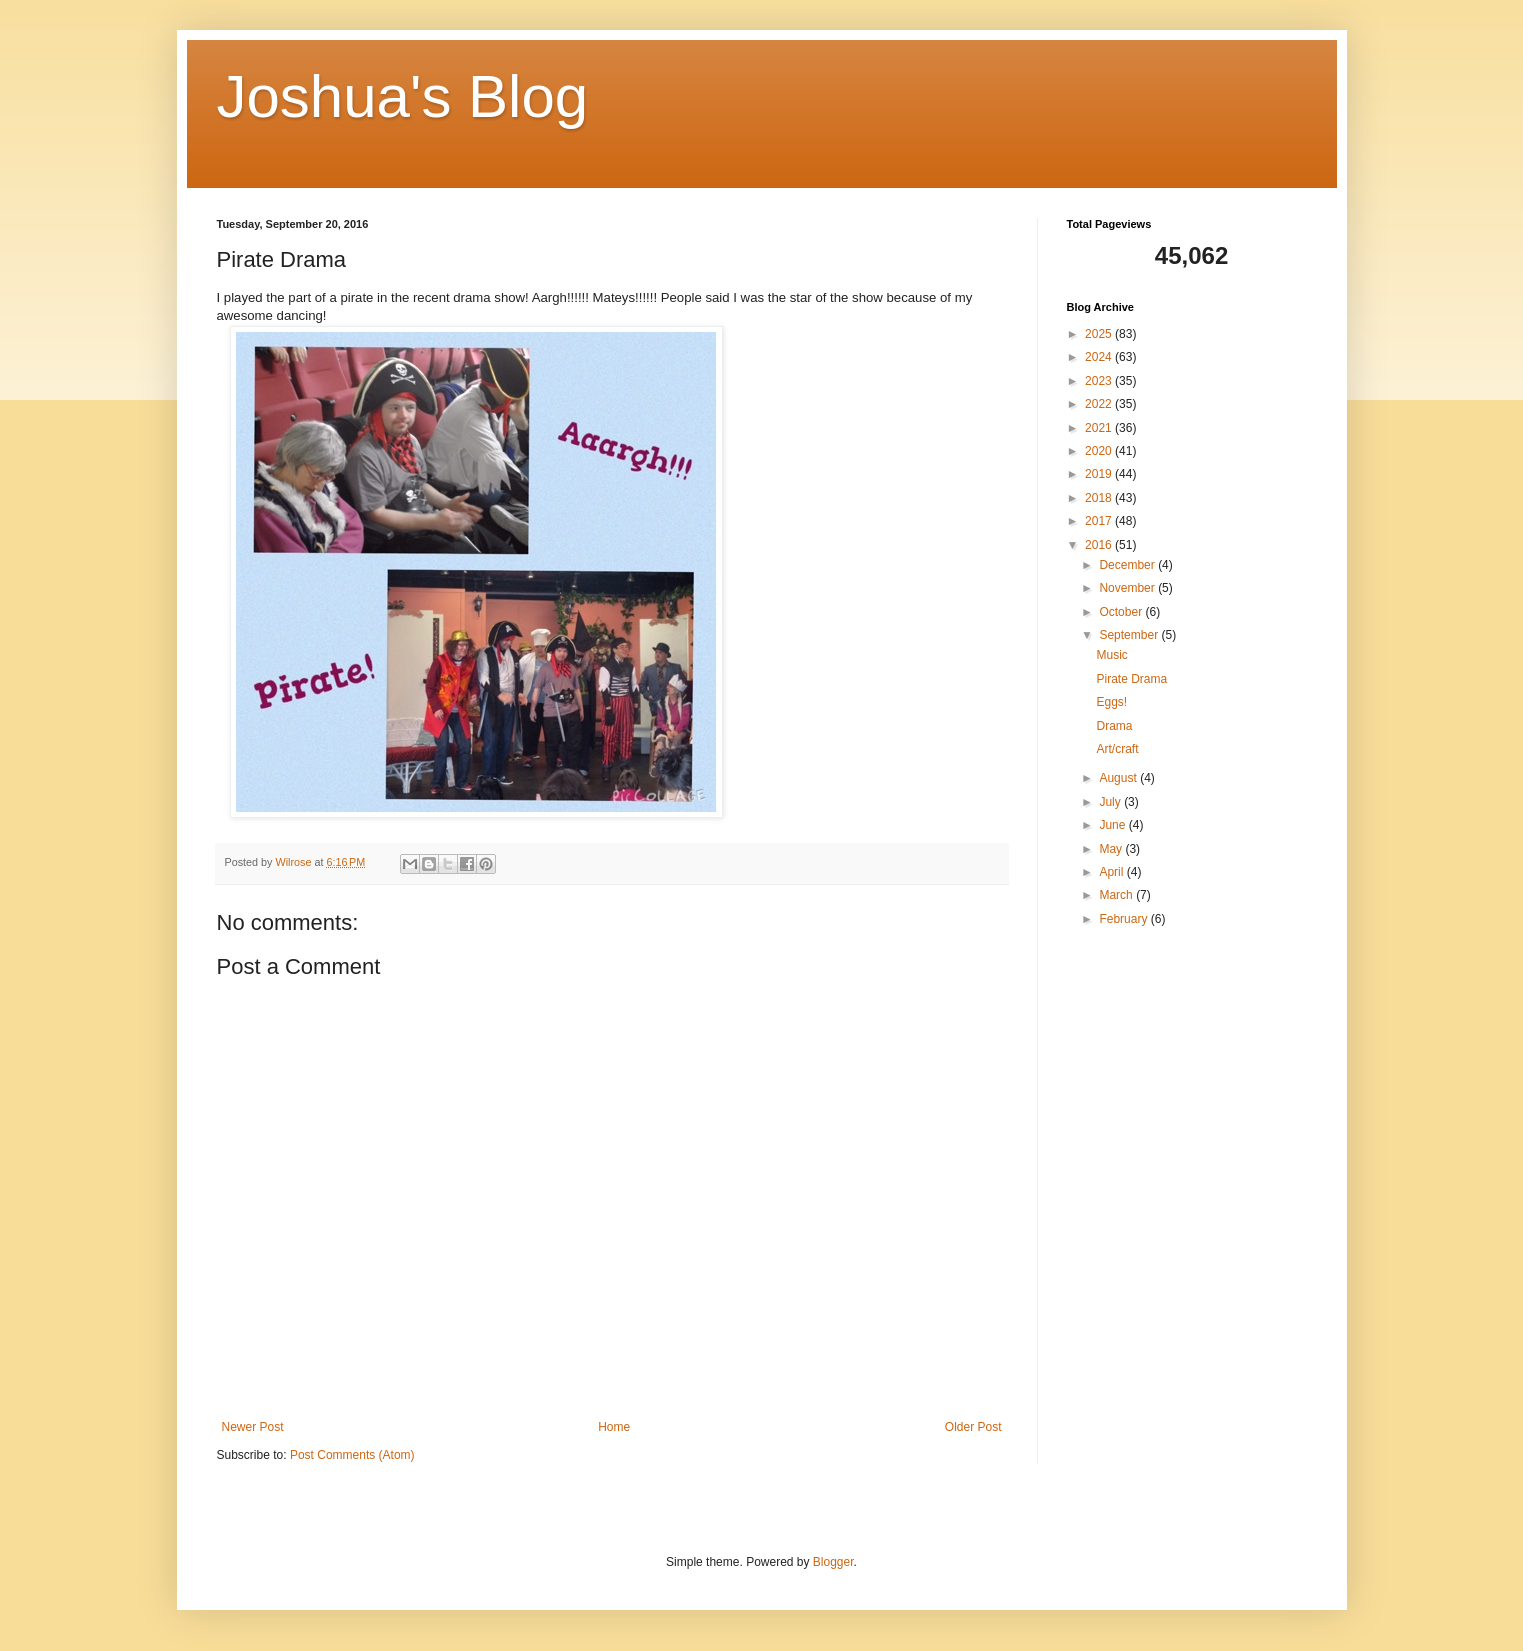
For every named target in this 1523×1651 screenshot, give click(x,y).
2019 (1100, 474)
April (1112, 872)
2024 (1100, 357)
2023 (1100, 381)
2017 (1100, 521)
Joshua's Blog (403, 96)
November (1128, 588)
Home (614, 1427)
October (1122, 612)
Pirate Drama (1131, 679)
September (1130, 635)
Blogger (833, 1562)
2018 (1100, 498)
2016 (1100, 545)
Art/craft (1117, 749)
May (1112, 849)
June (1113, 825)
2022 (1100, 404)
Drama (1114, 726)
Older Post (973, 1427)
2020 (1100, 451)
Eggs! (1111, 702)
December (1128, 565)
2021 (1100, 428)
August (1119, 778)
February (1124, 919)
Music (1111, 655)
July (1111, 802)
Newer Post (253, 1427)
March (1117, 895)
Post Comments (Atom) (352, 1455)
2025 (1100, 334)
